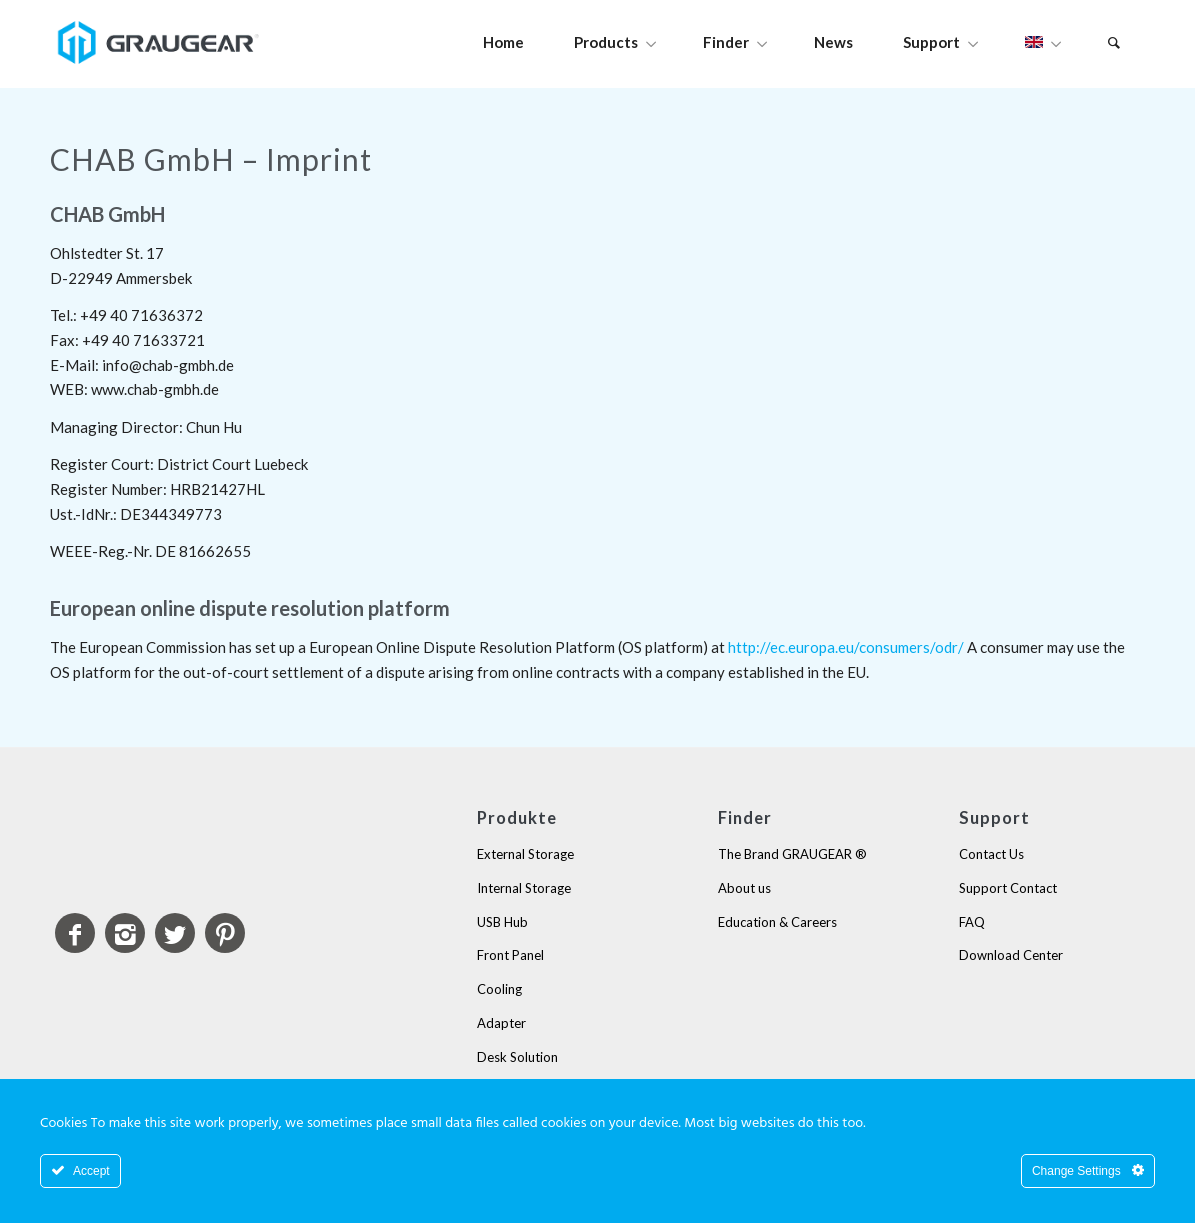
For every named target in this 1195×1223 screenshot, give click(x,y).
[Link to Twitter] (175, 933)
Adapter (501, 1023)
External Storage (525, 854)
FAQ (972, 922)
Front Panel (510, 955)
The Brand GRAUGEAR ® (792, 854)
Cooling (499, 989)
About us (744, 888)
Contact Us (991, 854)
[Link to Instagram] (125, 933)
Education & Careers (777, 922)
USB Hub (502, 922)
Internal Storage (524, 888)
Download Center (1011, 955)
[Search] (1114, 42)
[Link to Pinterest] (225, 933)
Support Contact (1008, 888)
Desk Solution (517, 1057)
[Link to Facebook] (75, 933)
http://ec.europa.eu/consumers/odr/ (846, 647)
